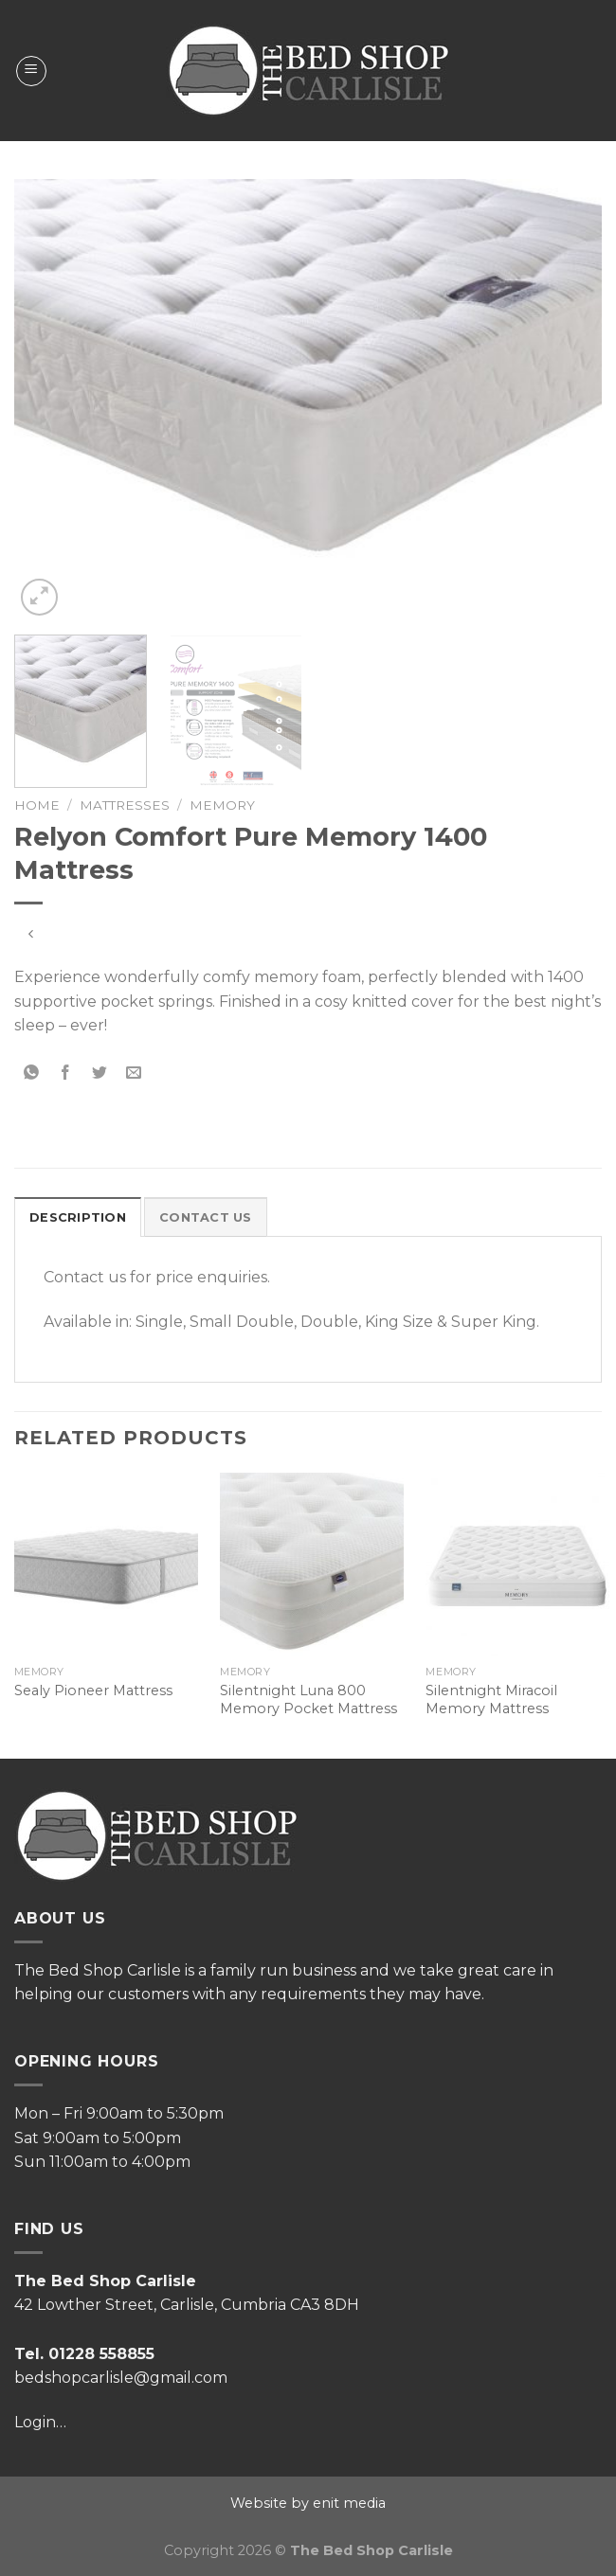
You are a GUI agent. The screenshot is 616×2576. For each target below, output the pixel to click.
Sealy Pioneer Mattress (93, 1690)
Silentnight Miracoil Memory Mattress (491, 1699)
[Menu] (31, 71)
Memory (222, 805)
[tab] (77, 1217)
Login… (40, 2422)
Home (37, 805)
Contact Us (205, 1217)
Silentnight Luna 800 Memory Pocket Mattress (308, 1699)
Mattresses (125, 805)
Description (77, 1217)
